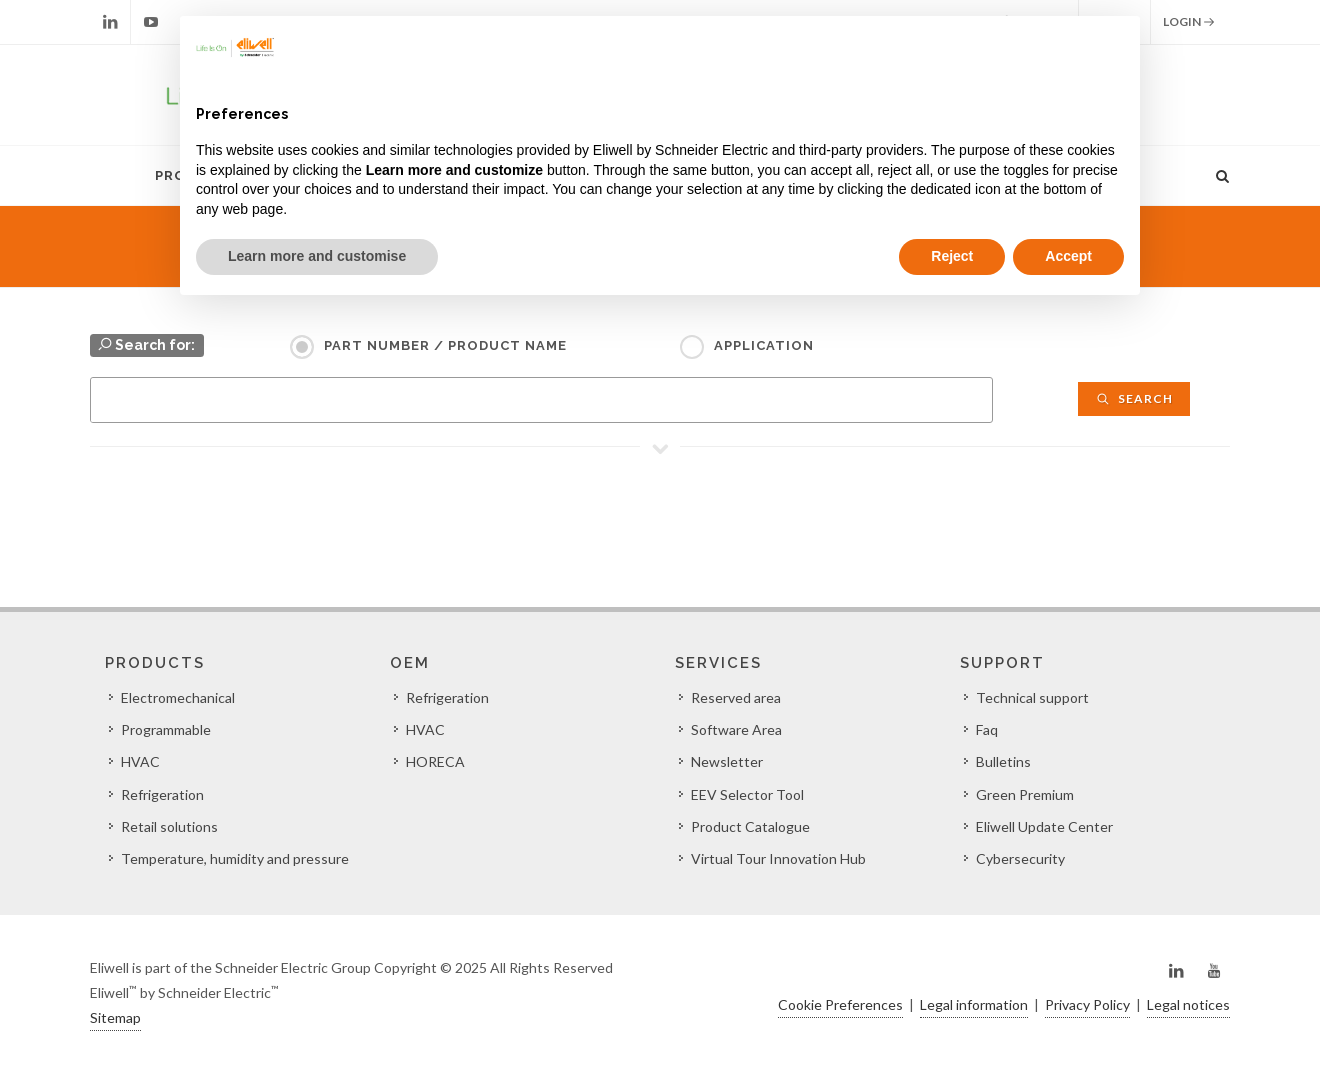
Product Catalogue (750, 826)
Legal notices (1188, 1004)
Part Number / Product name (445, 345)
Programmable (166, 729)
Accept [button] (1068, 256)
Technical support (1032, 697)
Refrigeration (162, 794)
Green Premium (1025, 794)
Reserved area (736, 697)
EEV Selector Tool (747, 794)
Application (764, 345)
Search (1134, 398)
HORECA (435, 761)
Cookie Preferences (840, 1004)
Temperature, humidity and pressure (235, 858)
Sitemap (115, 1017)
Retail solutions (169, 826)
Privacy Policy (1087, 1004)
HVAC (140, 761)
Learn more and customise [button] (317, 256)
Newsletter (727, 761)
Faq (987, 729)
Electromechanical (178, 697)
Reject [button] (952, 256)
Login (1189, 22)
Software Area (736, 729)
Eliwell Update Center (1044, 826)
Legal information (974, 1004)
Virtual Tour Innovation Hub (778, 858)
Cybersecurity (1020, 858)
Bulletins (1003, 761)
